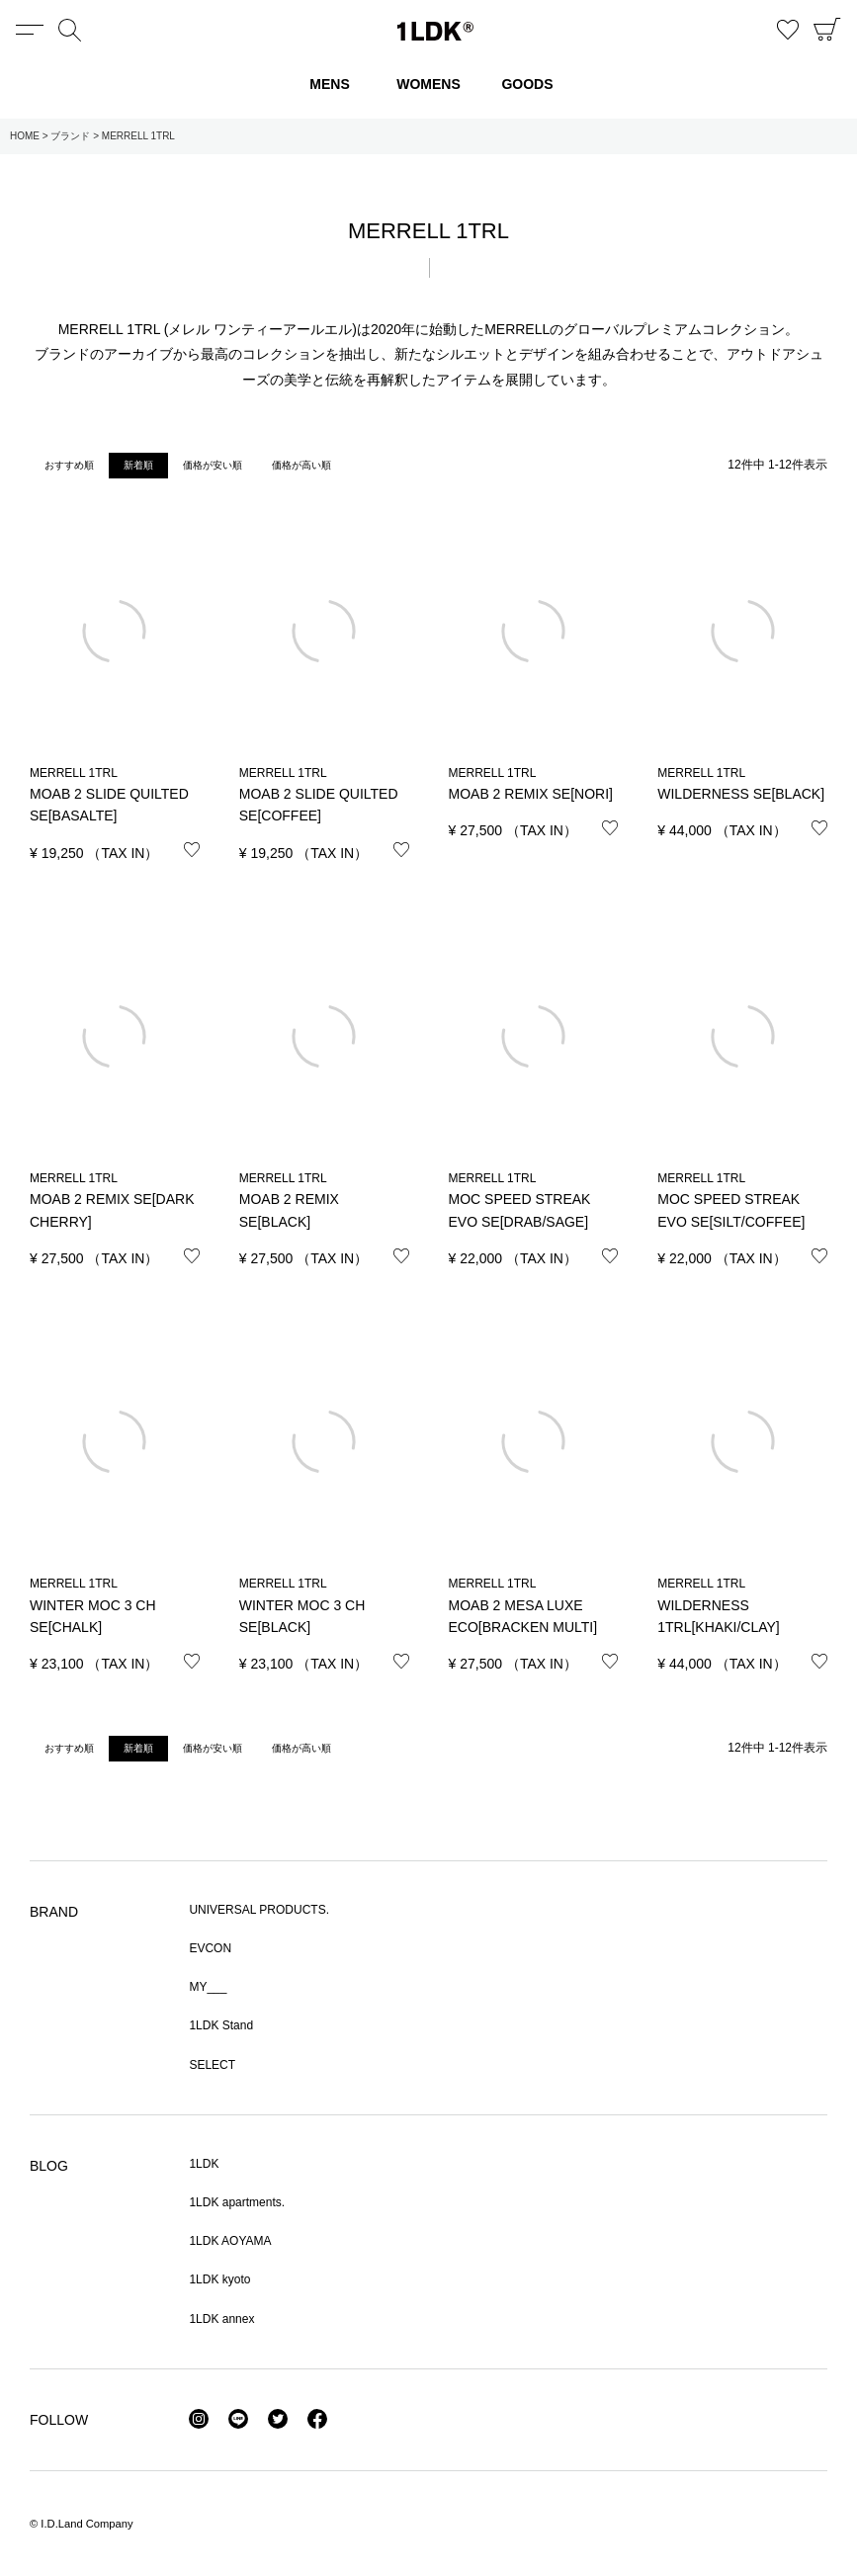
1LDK (435, 31)
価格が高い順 (301, 465)
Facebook (317, 2419)
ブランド (70, 135)
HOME (25, 135)
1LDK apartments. (237, 2202)
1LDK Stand (221, 2025)
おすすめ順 (69, 465)
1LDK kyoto (219, 2279)
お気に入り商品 (788, 29)
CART (827, 29)
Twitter (278, 2419)
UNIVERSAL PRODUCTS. (259, 1910)
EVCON (210, 1948)
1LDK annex (221, 2319)
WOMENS (428, 84)
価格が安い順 (212, 465)
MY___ (207, 1987)
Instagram (199, 2419)
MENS (329, 84)
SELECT (212, 2065)
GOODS (527, 84)
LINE (238, 2419)
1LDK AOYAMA (230, 2241)
